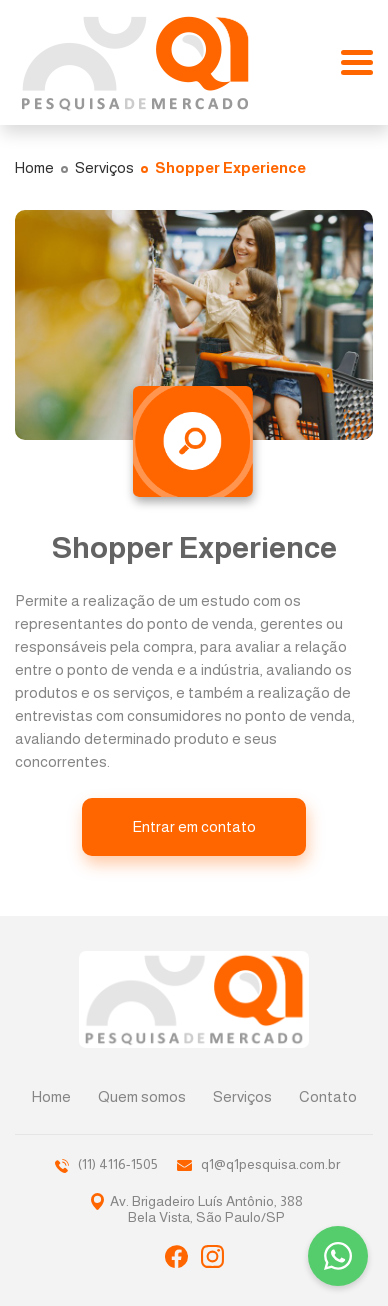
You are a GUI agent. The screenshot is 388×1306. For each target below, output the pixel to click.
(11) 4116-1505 (106, 1164)
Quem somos (142, 1096)
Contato (328, 1096)
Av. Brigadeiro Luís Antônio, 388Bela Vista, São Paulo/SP (206, 1209)
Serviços (242, 1096)
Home (51, 1096)
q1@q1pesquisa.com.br (258, 1164)
